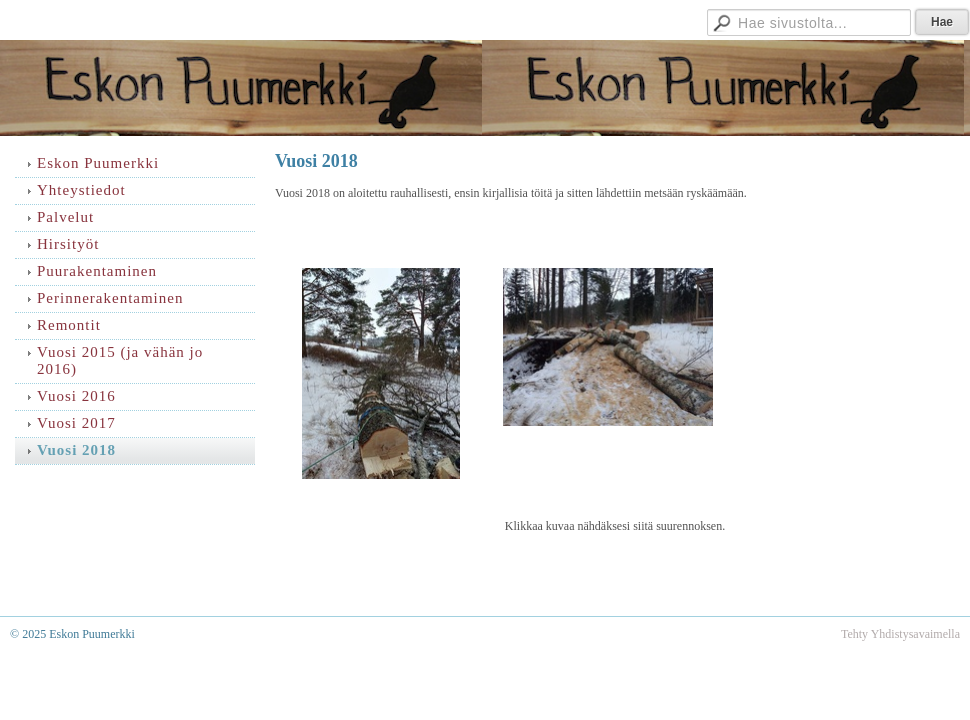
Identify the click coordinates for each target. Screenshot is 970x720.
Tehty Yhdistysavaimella (900, 634)
